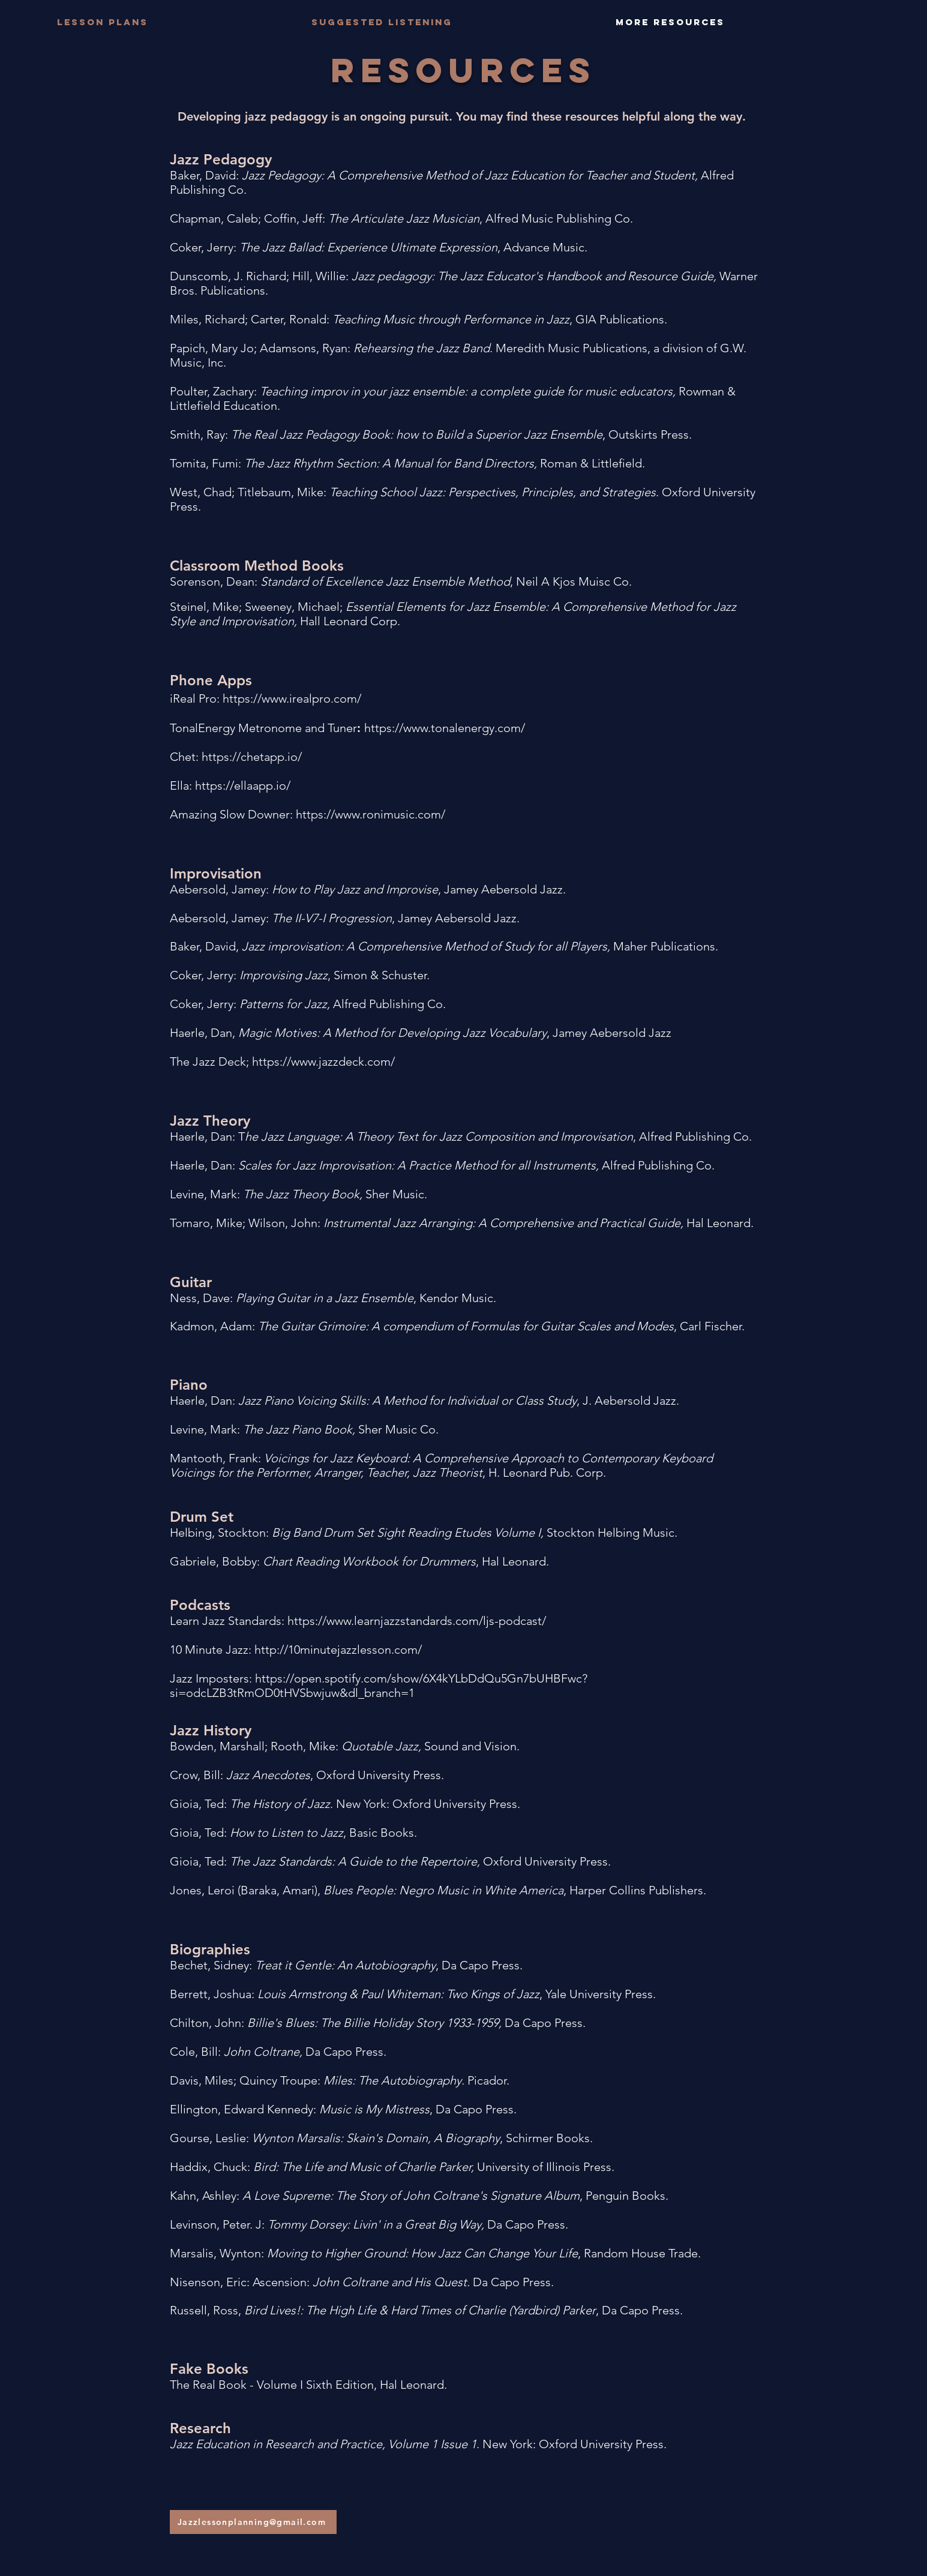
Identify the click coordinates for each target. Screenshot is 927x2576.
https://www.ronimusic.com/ (370, 814)
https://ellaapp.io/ (242, 785)
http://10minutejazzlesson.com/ (338, 1649)
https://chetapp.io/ (252, 756)
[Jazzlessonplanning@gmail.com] (253, 2522)
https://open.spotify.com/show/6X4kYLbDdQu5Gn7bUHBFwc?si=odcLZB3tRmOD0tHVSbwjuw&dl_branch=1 (378, 1685)
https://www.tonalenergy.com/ (444, 728)
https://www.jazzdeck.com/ (323, 1061)
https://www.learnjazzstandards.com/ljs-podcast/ (416, 1621)
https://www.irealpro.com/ (292, 698)
